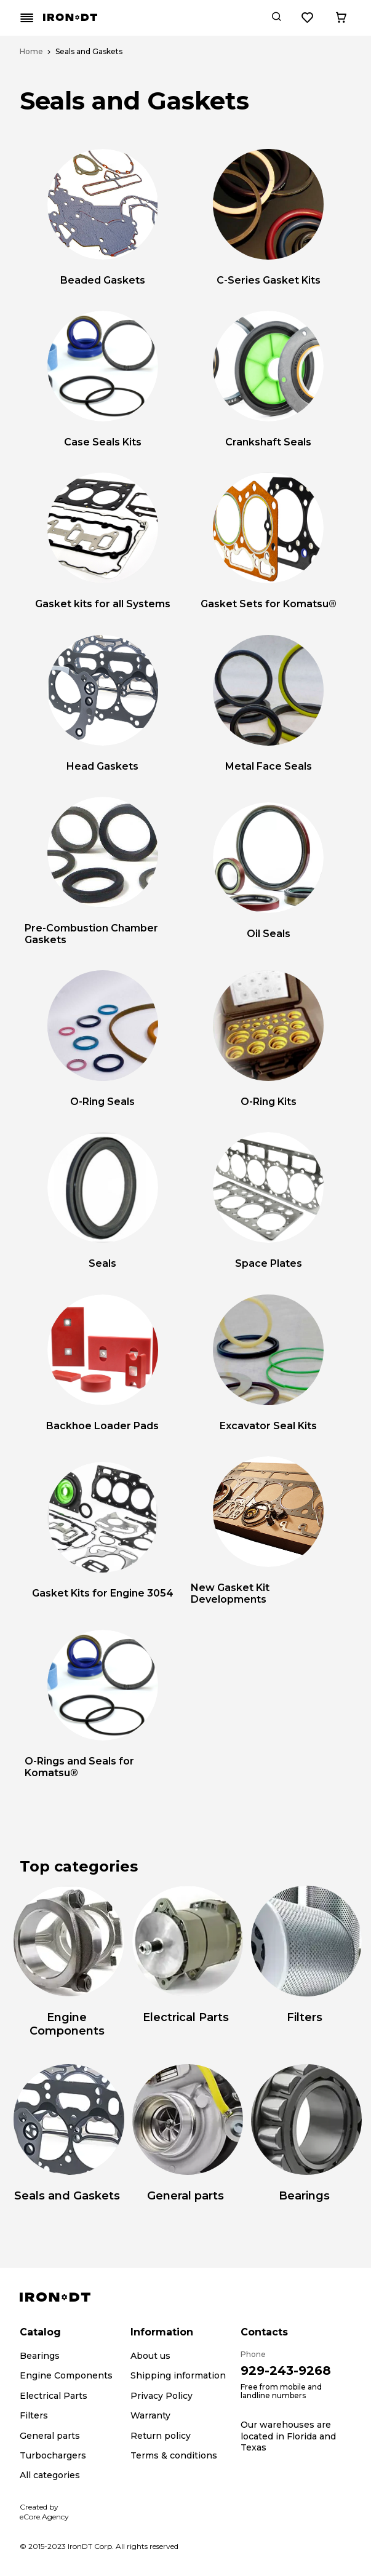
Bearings (40, 2355)
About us (150, 2355)
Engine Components (66, 2375)
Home (31, 51)
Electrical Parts (53, 2395)
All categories (50, 2475)
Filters (34, 2415)
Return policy (160, 2435)
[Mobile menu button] (27, 17)
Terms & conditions (173, 2455)
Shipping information (178, 2375)
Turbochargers (53, 2455)
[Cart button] (341, 18)
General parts (50, 2435)
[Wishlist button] (307, 18)
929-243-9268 (286, 2370)
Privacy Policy (161, 2395)
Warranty (150, 2415)
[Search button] (276, 18)
